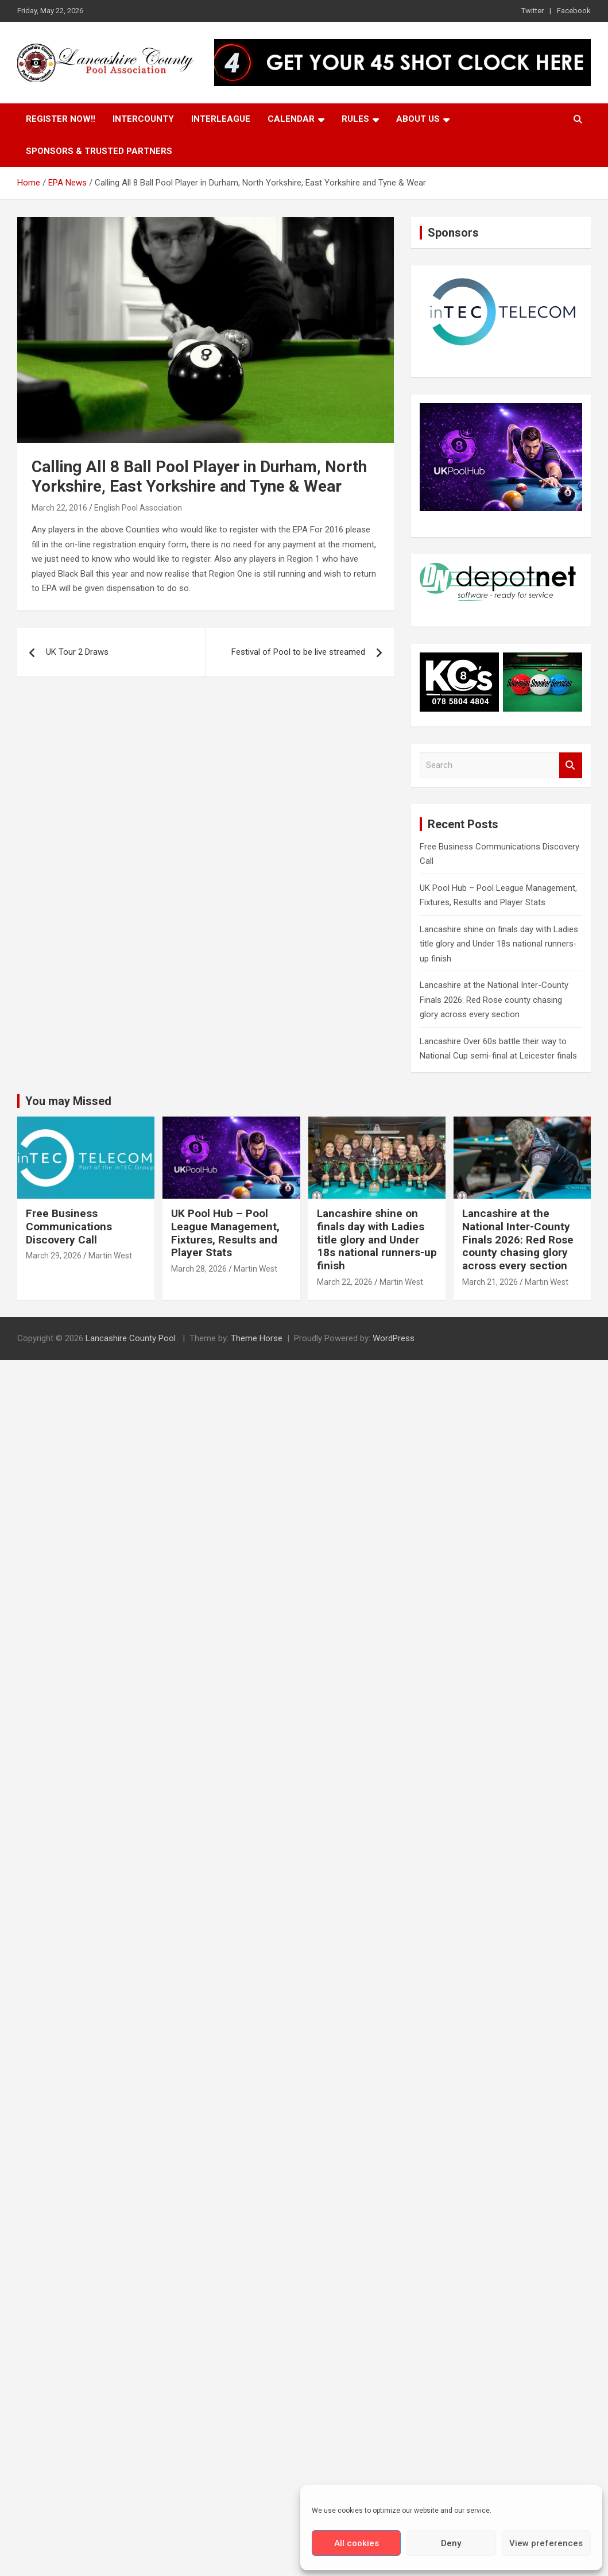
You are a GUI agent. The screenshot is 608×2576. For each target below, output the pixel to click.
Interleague (220, 119)
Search (570, 765)
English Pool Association (138, 507)
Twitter (532, 10)
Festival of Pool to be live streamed (298, 652)
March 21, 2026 (490, 1282)
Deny (451, 2543)
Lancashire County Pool (132, 1338)
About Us (418, 119)
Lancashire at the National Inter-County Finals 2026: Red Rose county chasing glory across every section (494, 999)
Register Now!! (60, 119)
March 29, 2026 (54, 1255)
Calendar (291, 119)
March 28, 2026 (199, 1268)
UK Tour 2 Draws (77, 652)
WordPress (394, 1338)
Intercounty (143, 119)
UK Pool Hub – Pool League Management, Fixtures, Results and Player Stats (225, 1233)
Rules (355, 119)
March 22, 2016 (59, 507)
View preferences (546, 2543)
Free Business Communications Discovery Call (69, 1226)
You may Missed (68, 1101)
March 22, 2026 (345, 1282)
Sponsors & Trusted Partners (99, 151)
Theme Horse (256, 1338)
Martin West (110, 1255)
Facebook (574, 10)
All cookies (356, 2543)
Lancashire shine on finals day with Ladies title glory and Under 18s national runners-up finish (499, 944)
